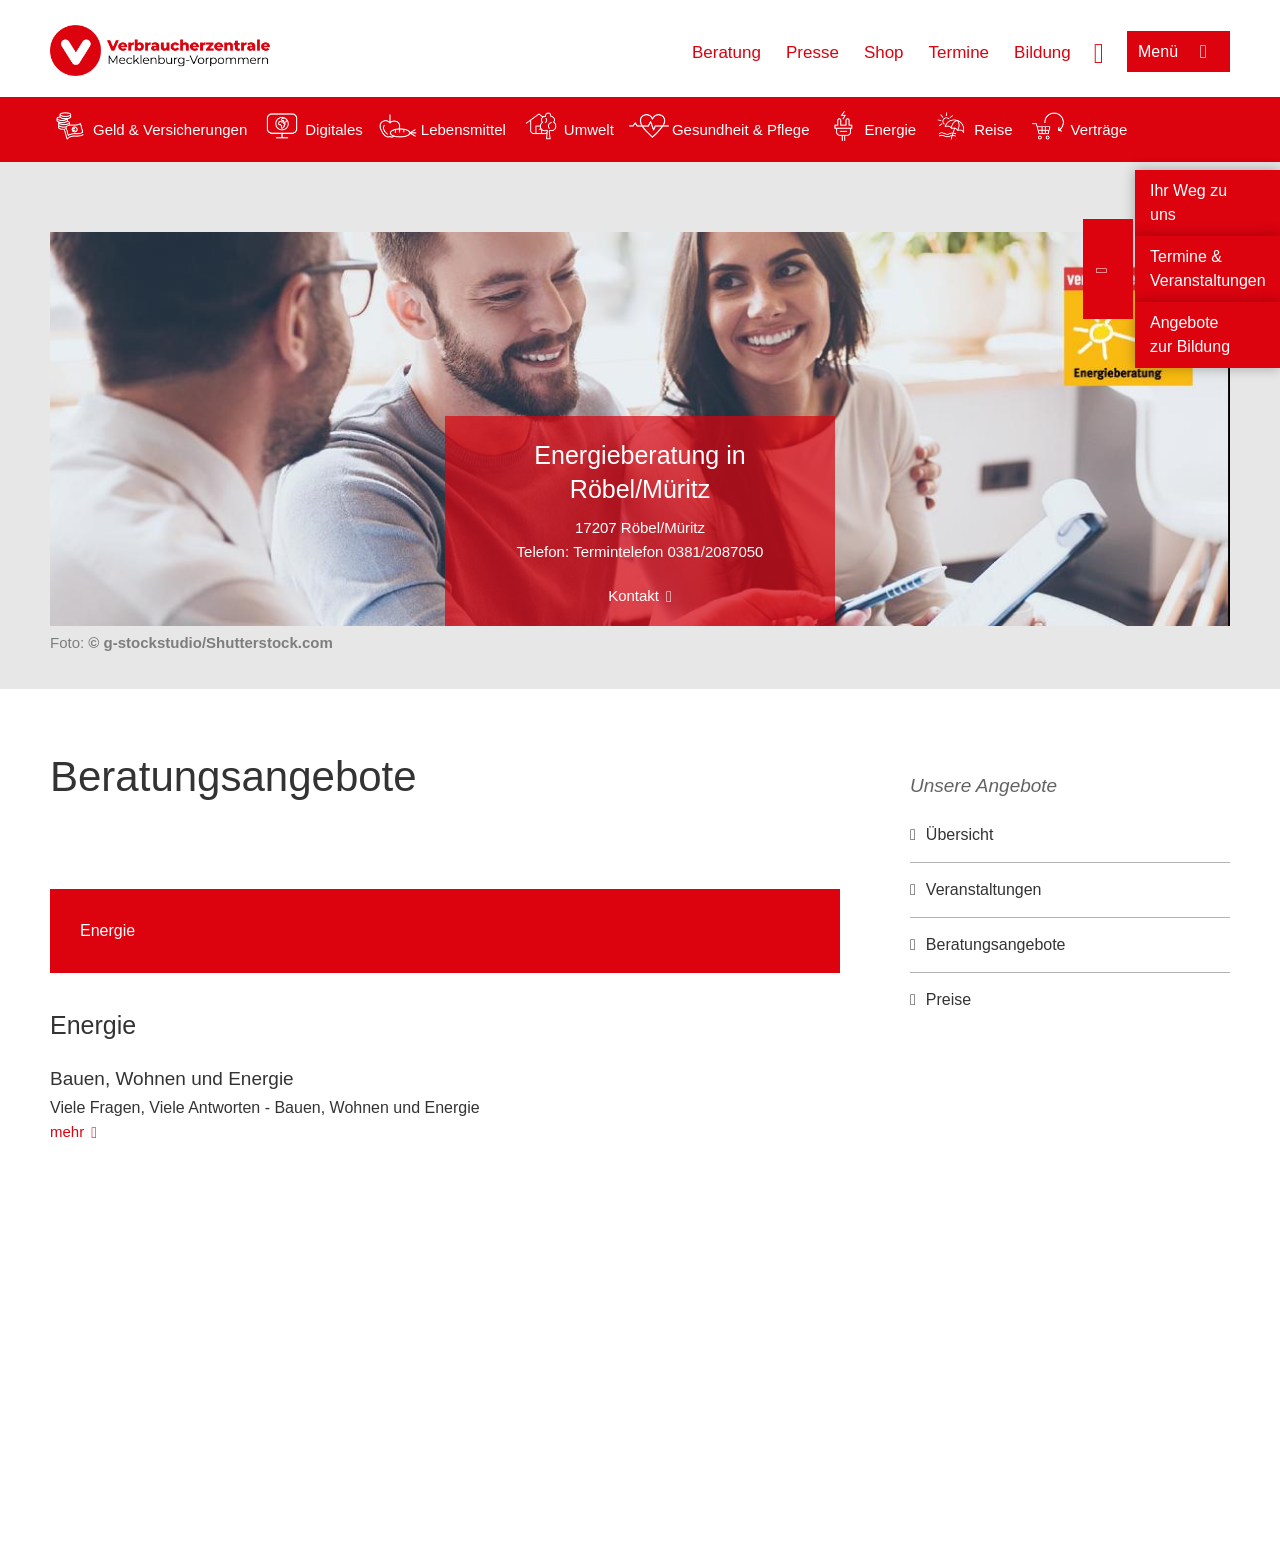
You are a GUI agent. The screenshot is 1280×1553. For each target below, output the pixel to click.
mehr (67, 1131)
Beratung (726, 52)
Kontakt (633, 595)
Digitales (334, 129)
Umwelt (589, 129)
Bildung (1042, 52)
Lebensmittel (463, 129)
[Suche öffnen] (1099, 51)
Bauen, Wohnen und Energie (172, 1078)
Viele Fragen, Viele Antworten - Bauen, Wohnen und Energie (265, 1107)
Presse (812, 52)
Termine (959, 52)
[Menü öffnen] (1178, 51)
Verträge (1099, 129)
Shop (884, 52)
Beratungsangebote (996, 944)
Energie (890, 129)
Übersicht (960, 834)
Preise (948, 999)
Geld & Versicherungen (170, 129)
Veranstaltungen (984, 889)
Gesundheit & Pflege (741, 129)
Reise (993, 129)
